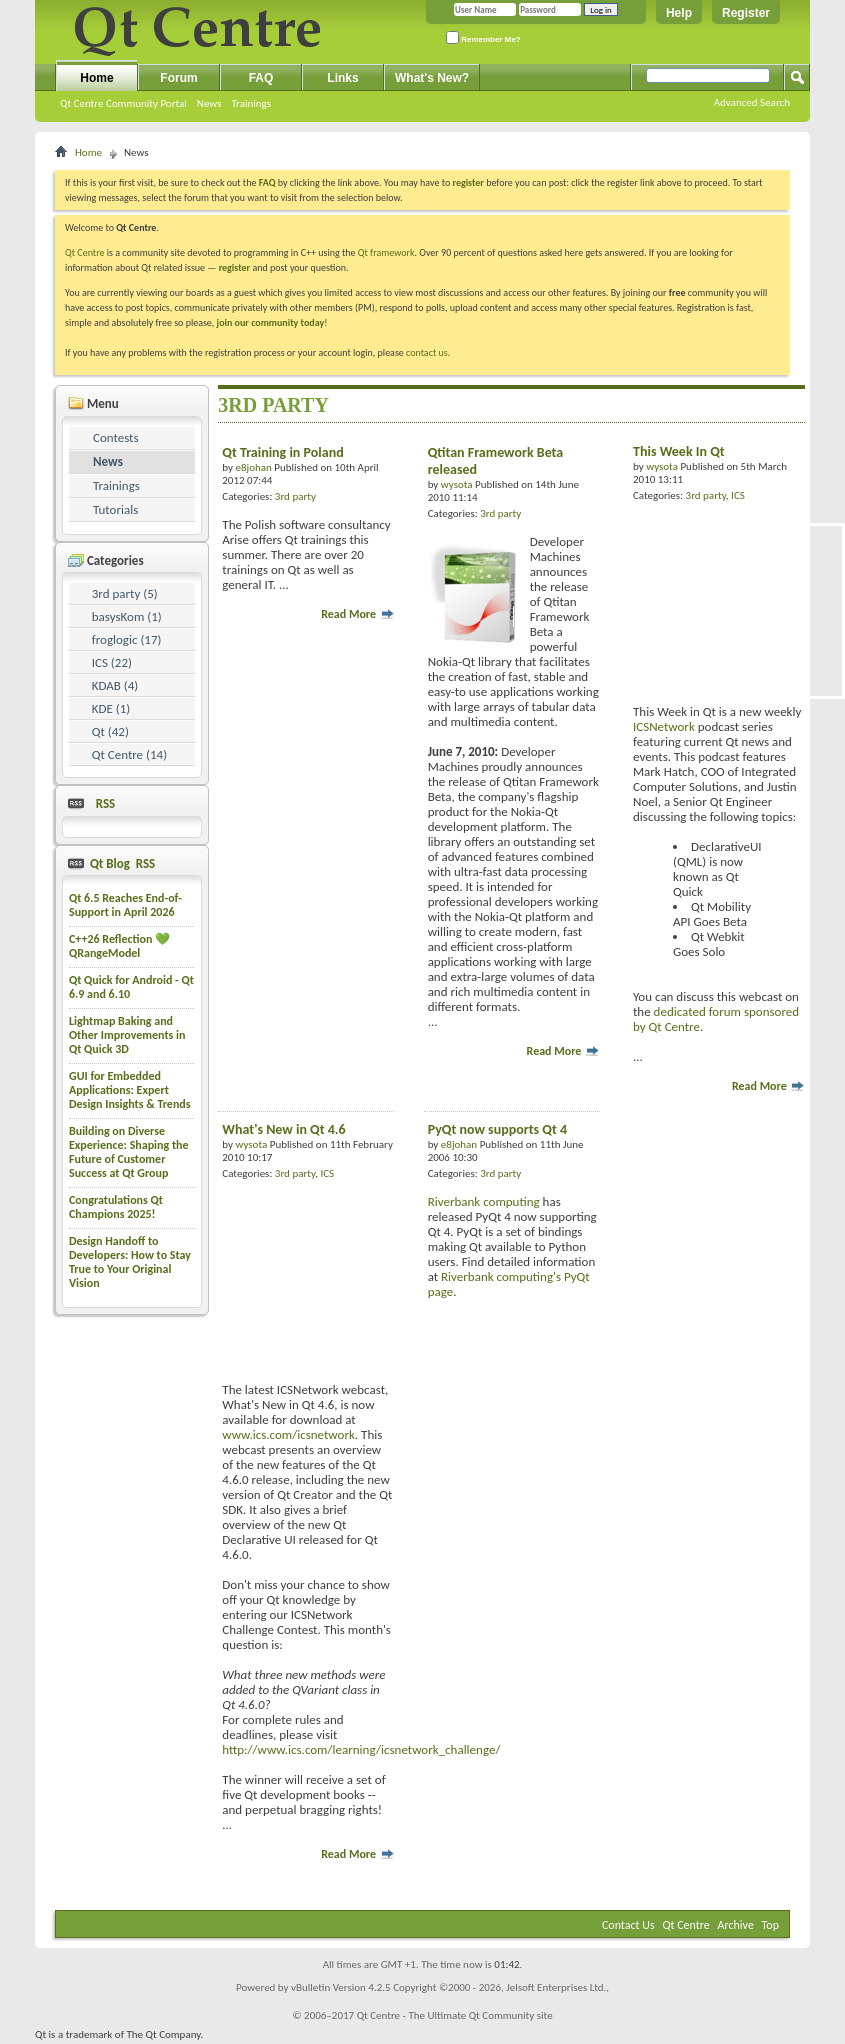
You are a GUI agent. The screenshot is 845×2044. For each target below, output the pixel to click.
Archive (736, 1925)
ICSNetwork (664, 726)
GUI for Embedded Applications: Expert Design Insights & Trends (130, 1090)
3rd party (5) (125, 593)
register (234, 267)
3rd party (295, 496)
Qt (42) (110, 731)
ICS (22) (112, 662)
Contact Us (628, 1925)
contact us (427, 352)
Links (342, 78)
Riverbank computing (484, 1201)
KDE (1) (111, 708)
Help (679, 13)
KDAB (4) (115, 685)
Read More (358, 614)
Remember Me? (483, 37)
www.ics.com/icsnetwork (288, 1434)
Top (770, 1925)
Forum (178, 78)
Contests (116, 437)
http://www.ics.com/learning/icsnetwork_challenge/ (361, 1749)
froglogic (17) (127, 639)
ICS (738, 495)
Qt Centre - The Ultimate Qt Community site (455, 2015)
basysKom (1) (127, 616)
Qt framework (386, 252)
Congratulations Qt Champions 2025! (116, 1207)
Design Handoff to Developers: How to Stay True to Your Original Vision (130, 1262)
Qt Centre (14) (129, 754)
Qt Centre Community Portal (123, 103)
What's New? (432, 78)
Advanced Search (752, 102)
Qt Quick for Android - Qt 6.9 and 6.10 (131, 987)
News (209, 103)
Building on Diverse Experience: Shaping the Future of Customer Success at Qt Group (129, 1152)
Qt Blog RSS (121, 863)
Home (96, 78)
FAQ (261, 78)
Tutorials (115, 509)
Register (746, 13)
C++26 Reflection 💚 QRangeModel (119, 946)
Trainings (251, 103)
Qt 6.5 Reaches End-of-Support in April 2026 (125, 905)
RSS (101, 803)
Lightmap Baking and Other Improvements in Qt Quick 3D (127, 1035)
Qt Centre (85, 252)
